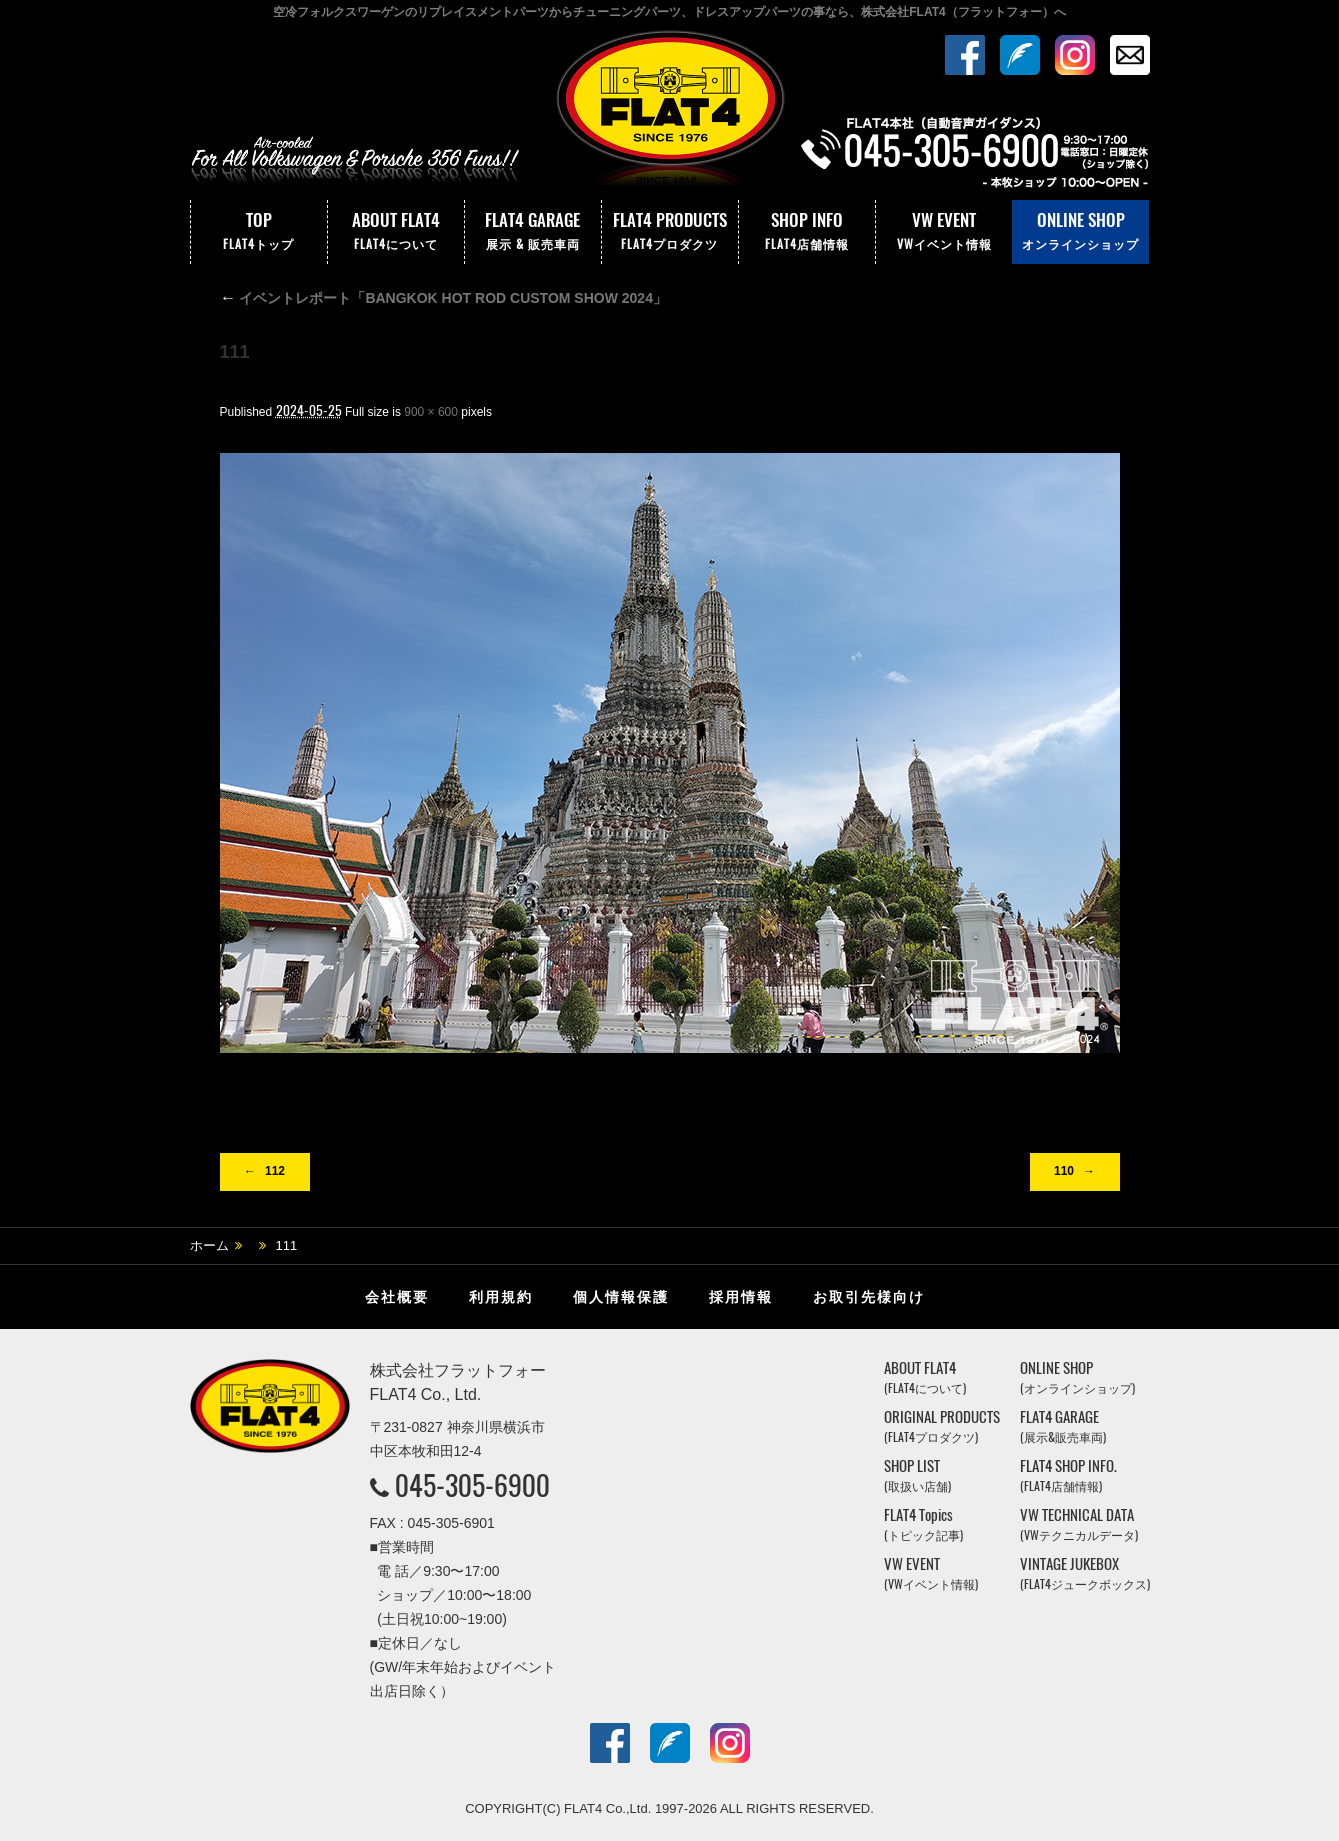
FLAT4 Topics (923, 1524)
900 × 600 (431, 412)
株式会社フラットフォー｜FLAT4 (670, 113)
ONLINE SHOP (1080, 232)
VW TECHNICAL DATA (1079, 1524)
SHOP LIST (917, 1475)
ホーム (209, 1245)
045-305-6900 (472, 1485)
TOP (259, 232)
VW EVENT (944, 232)
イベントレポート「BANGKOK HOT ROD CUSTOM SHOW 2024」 (443, 298)
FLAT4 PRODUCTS (670, 232)
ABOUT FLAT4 (396, 232)
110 (1064, 1171)
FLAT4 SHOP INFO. (1068, 1475)
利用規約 (501, 1297)
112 (275, 1171)
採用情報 (741, 1297)
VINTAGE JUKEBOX (1085, 1573)
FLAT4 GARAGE (533, 232)
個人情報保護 (621, 1297)
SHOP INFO (807, 232)
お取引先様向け (869, 1297)
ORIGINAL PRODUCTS (942, 1426)
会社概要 (397, 1297)
